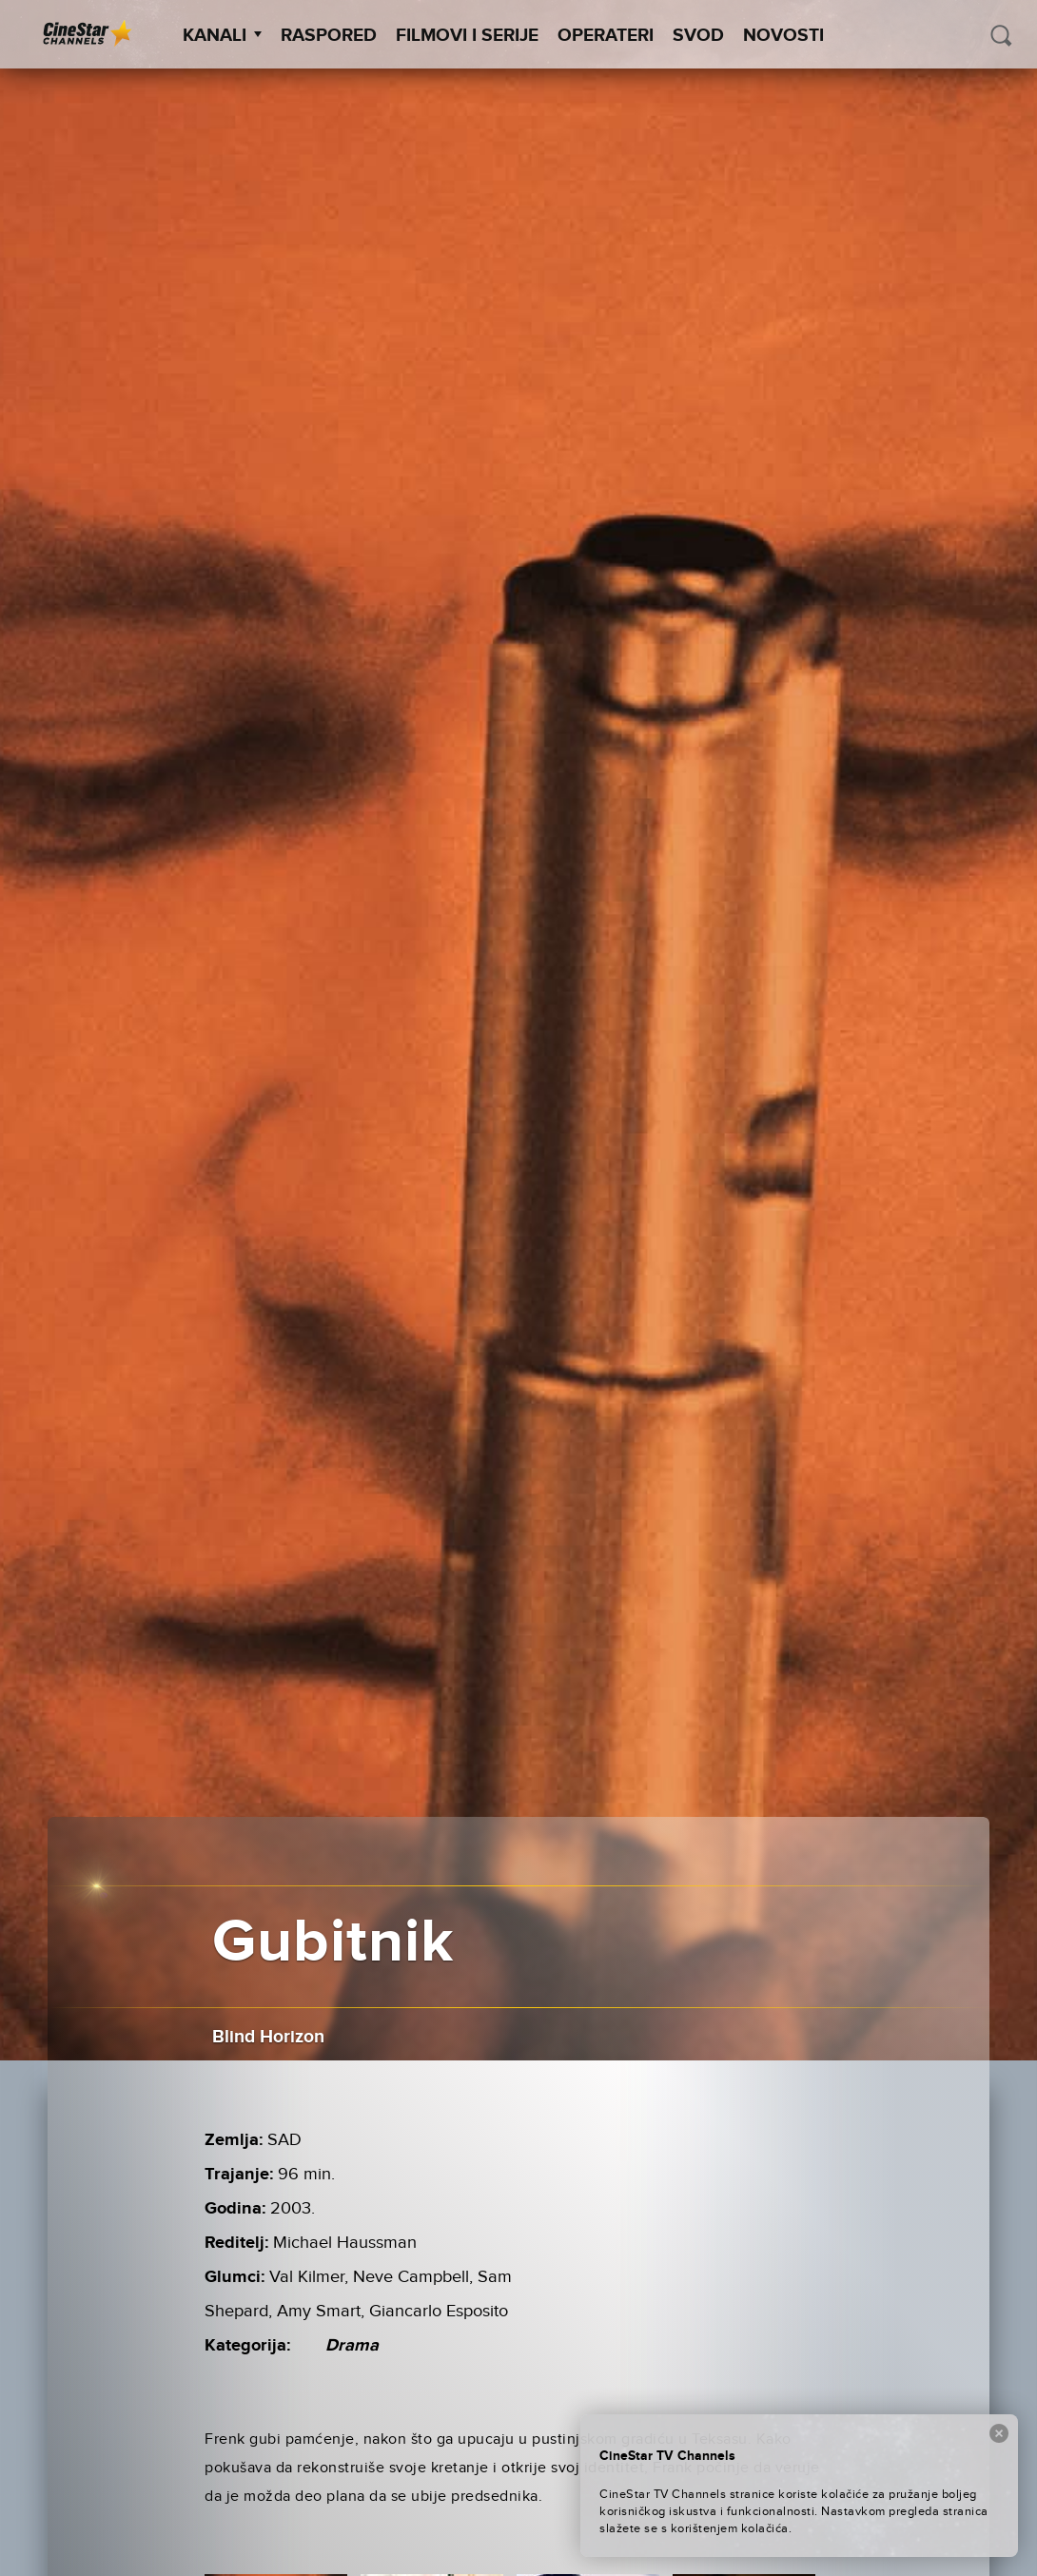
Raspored (329, 36)
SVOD (698, 36)
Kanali (222, 36)
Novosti (783, 36)
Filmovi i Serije (467, 36)
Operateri (606, 36)
